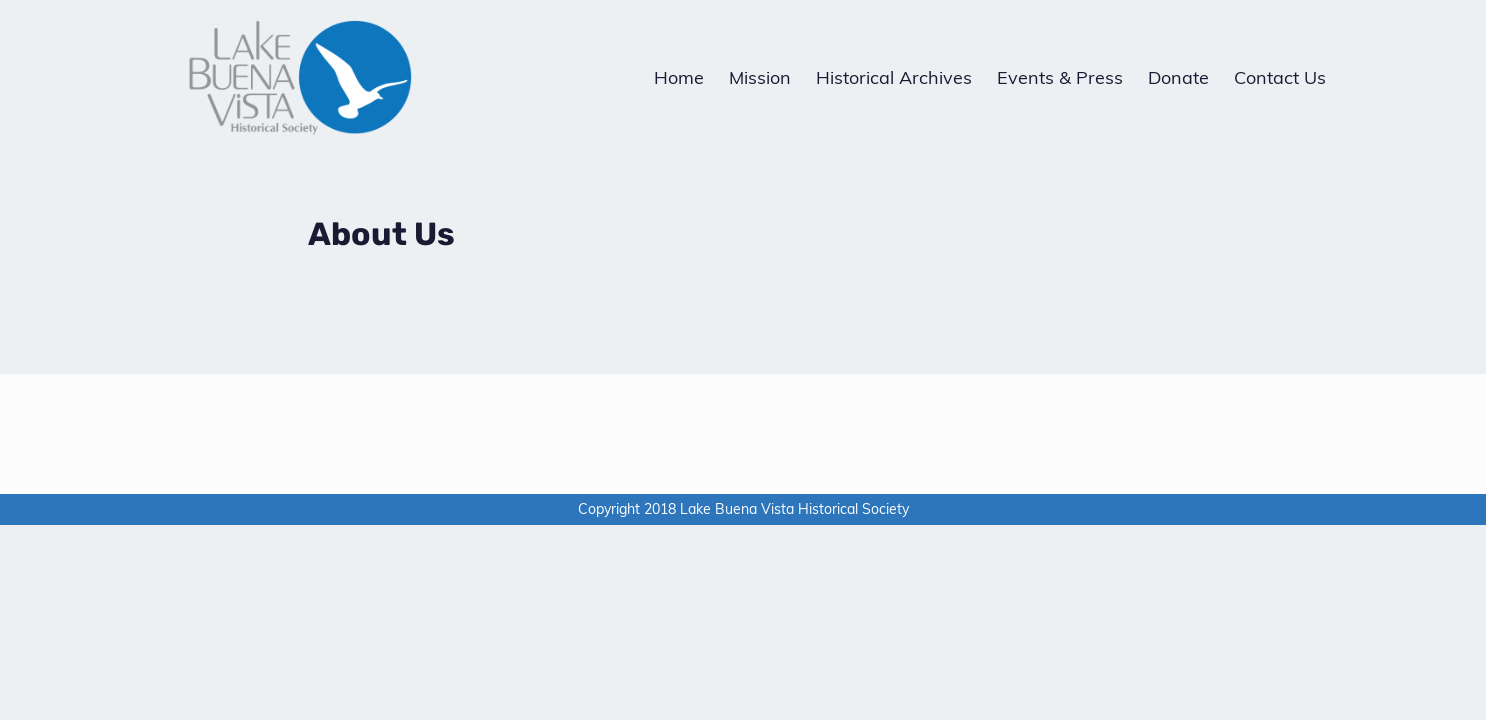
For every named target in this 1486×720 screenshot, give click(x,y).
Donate (1178, 77)
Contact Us (1280, 77)
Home (679, 77)
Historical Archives (894, 77)
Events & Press (1060, 77)
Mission (760, 77)
